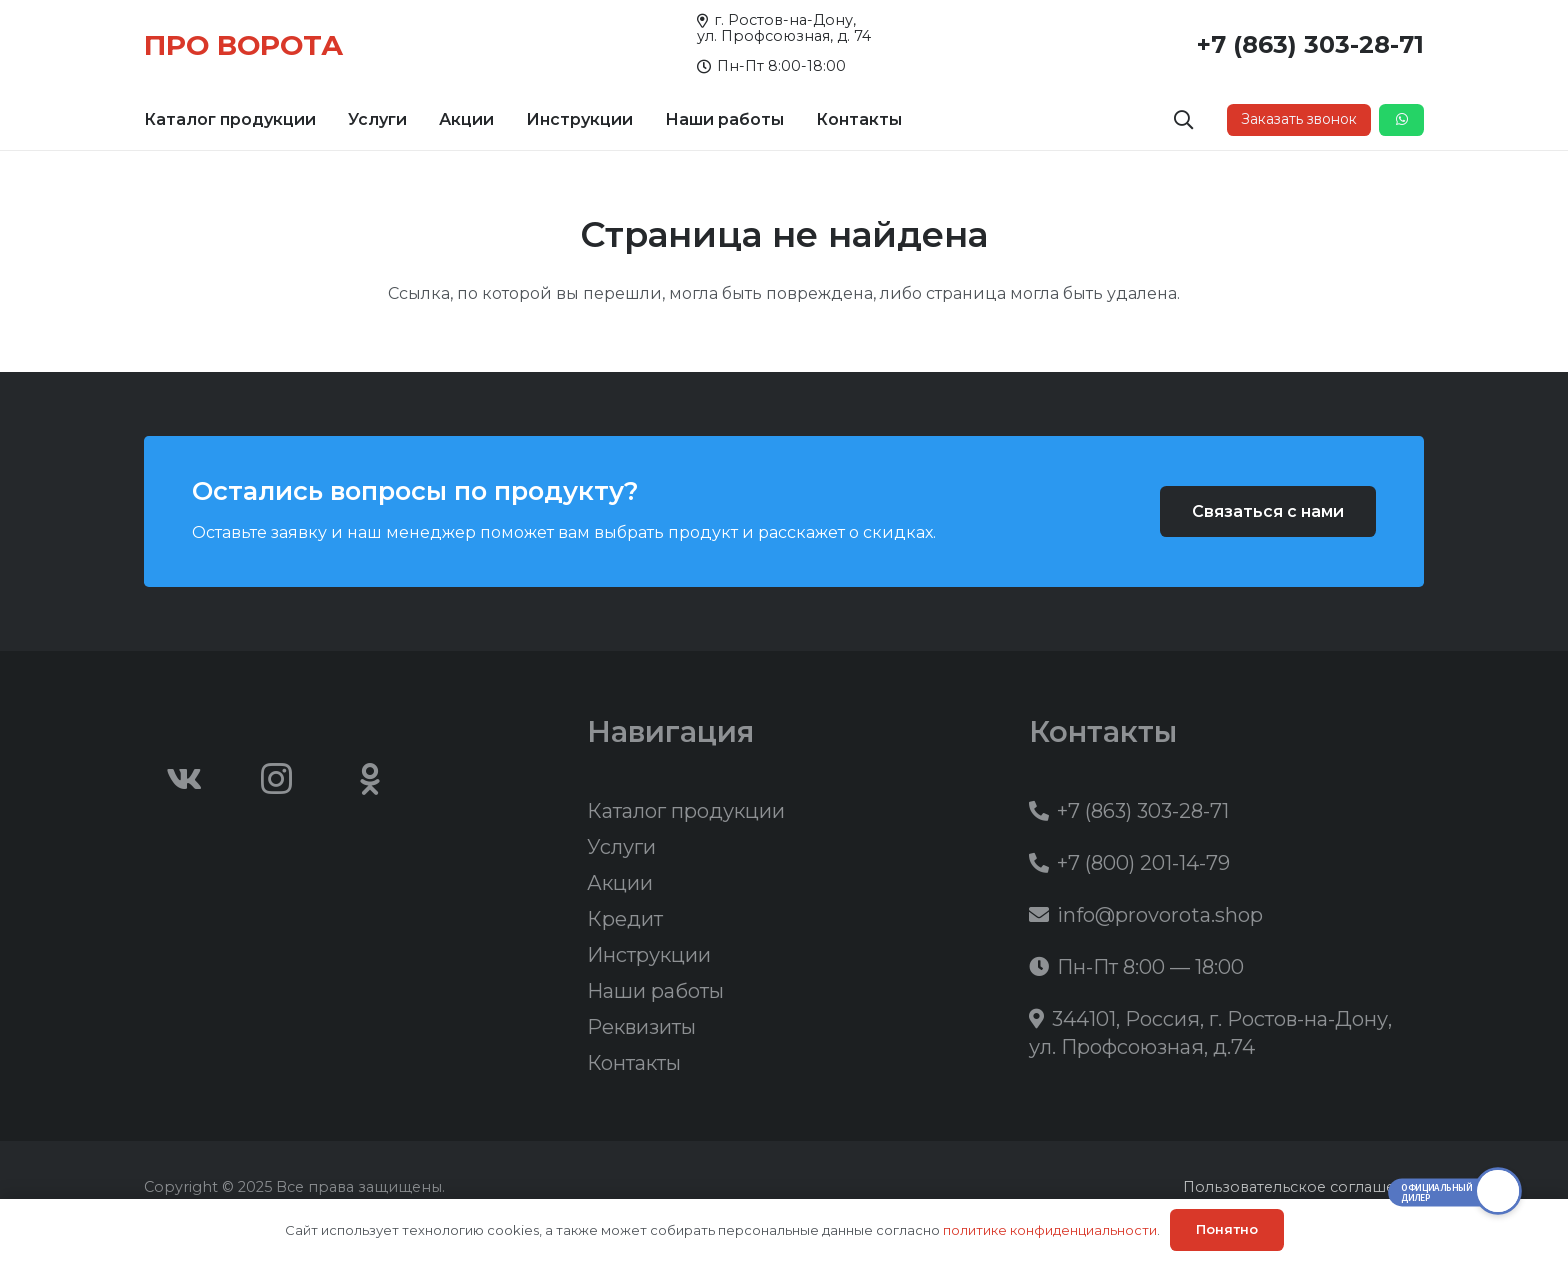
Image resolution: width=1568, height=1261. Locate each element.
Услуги (621, 847)
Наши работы (655, 991)
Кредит (625, 919)
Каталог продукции (686, 811)
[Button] (1401, 120)
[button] (1184, 120)
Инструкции (649, 955)
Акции (620, 883)
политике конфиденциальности (1050, 1230)
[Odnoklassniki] (370, 779)
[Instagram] (277, 779)
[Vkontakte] (184, 779)
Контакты (634, 1063)
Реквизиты (641, 1027)
